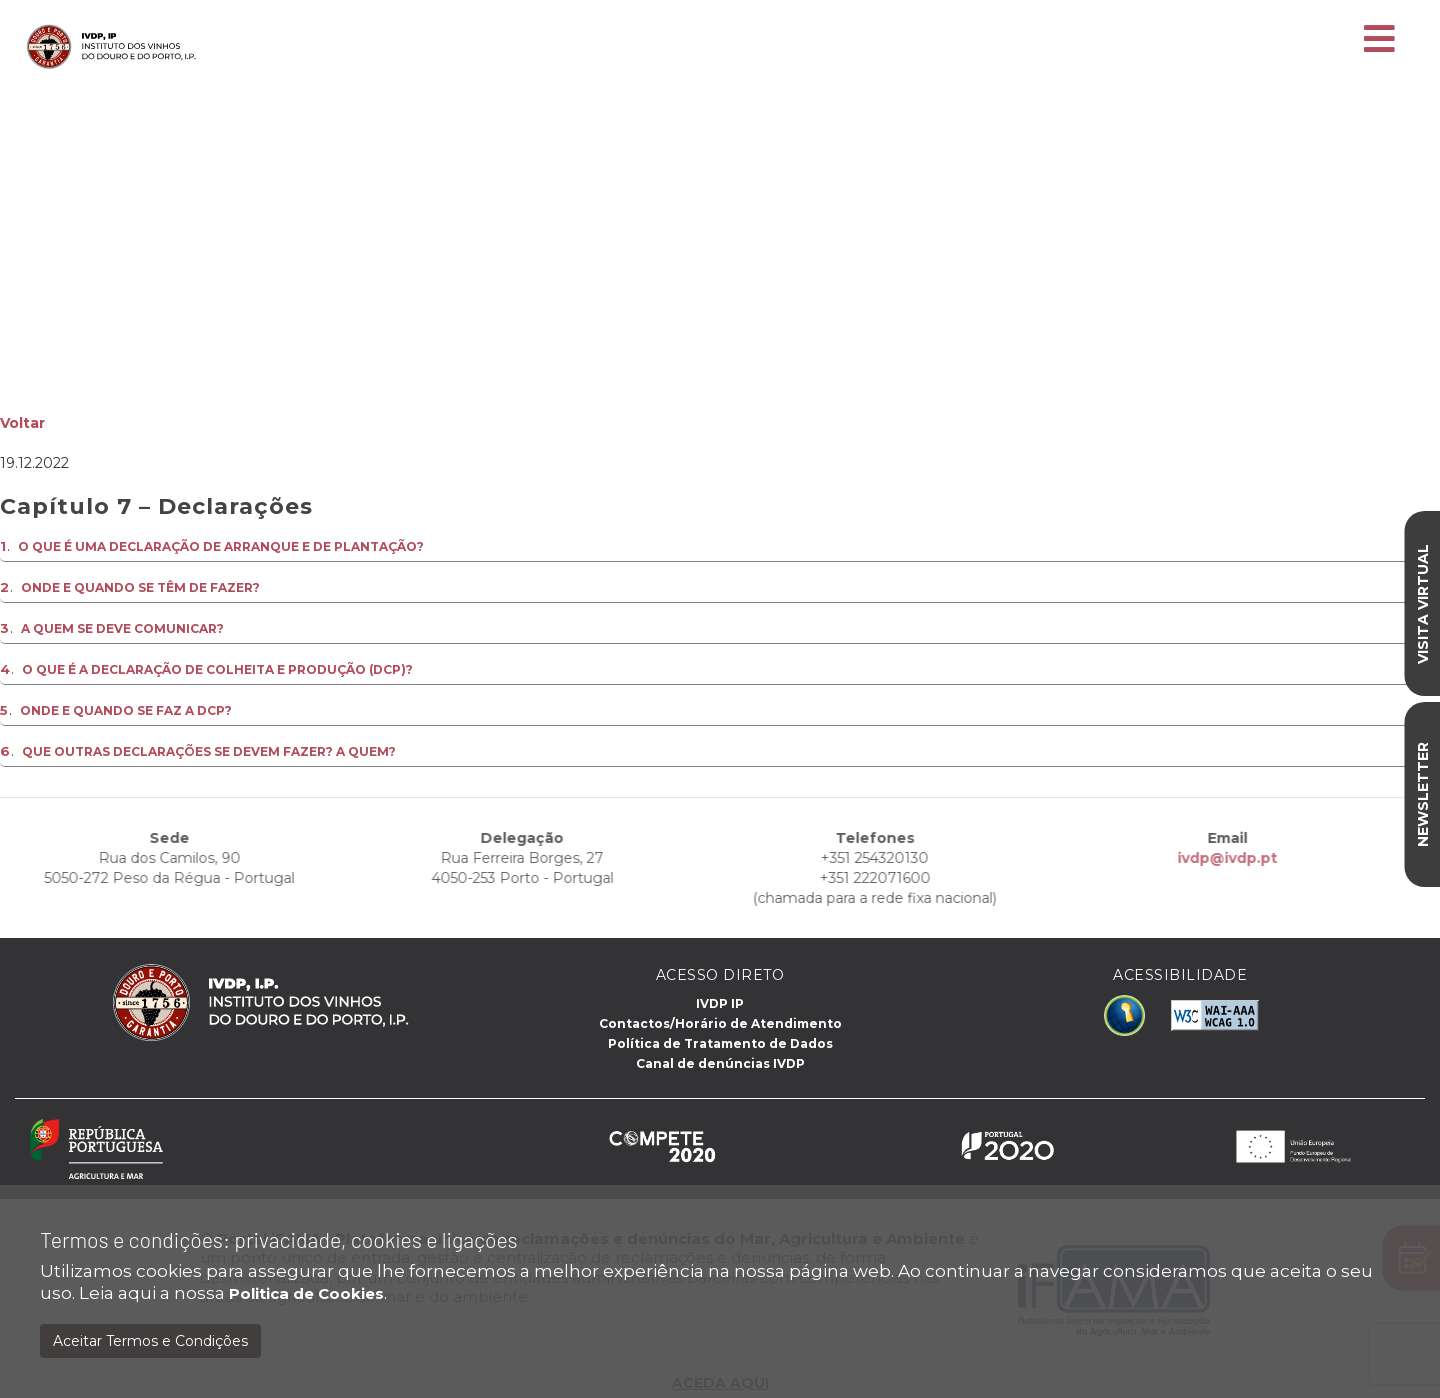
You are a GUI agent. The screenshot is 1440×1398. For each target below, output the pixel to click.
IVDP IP (720, 1003)
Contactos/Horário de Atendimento (720, 1023)
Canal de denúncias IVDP (720, 1063)
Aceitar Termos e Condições (150, 1341)
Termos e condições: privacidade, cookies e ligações (279, 1239)
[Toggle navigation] (1379, 40)
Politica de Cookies (306, 1293)
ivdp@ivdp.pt (1158, 858)
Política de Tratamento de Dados (720, 1043)
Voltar (22, 423)
